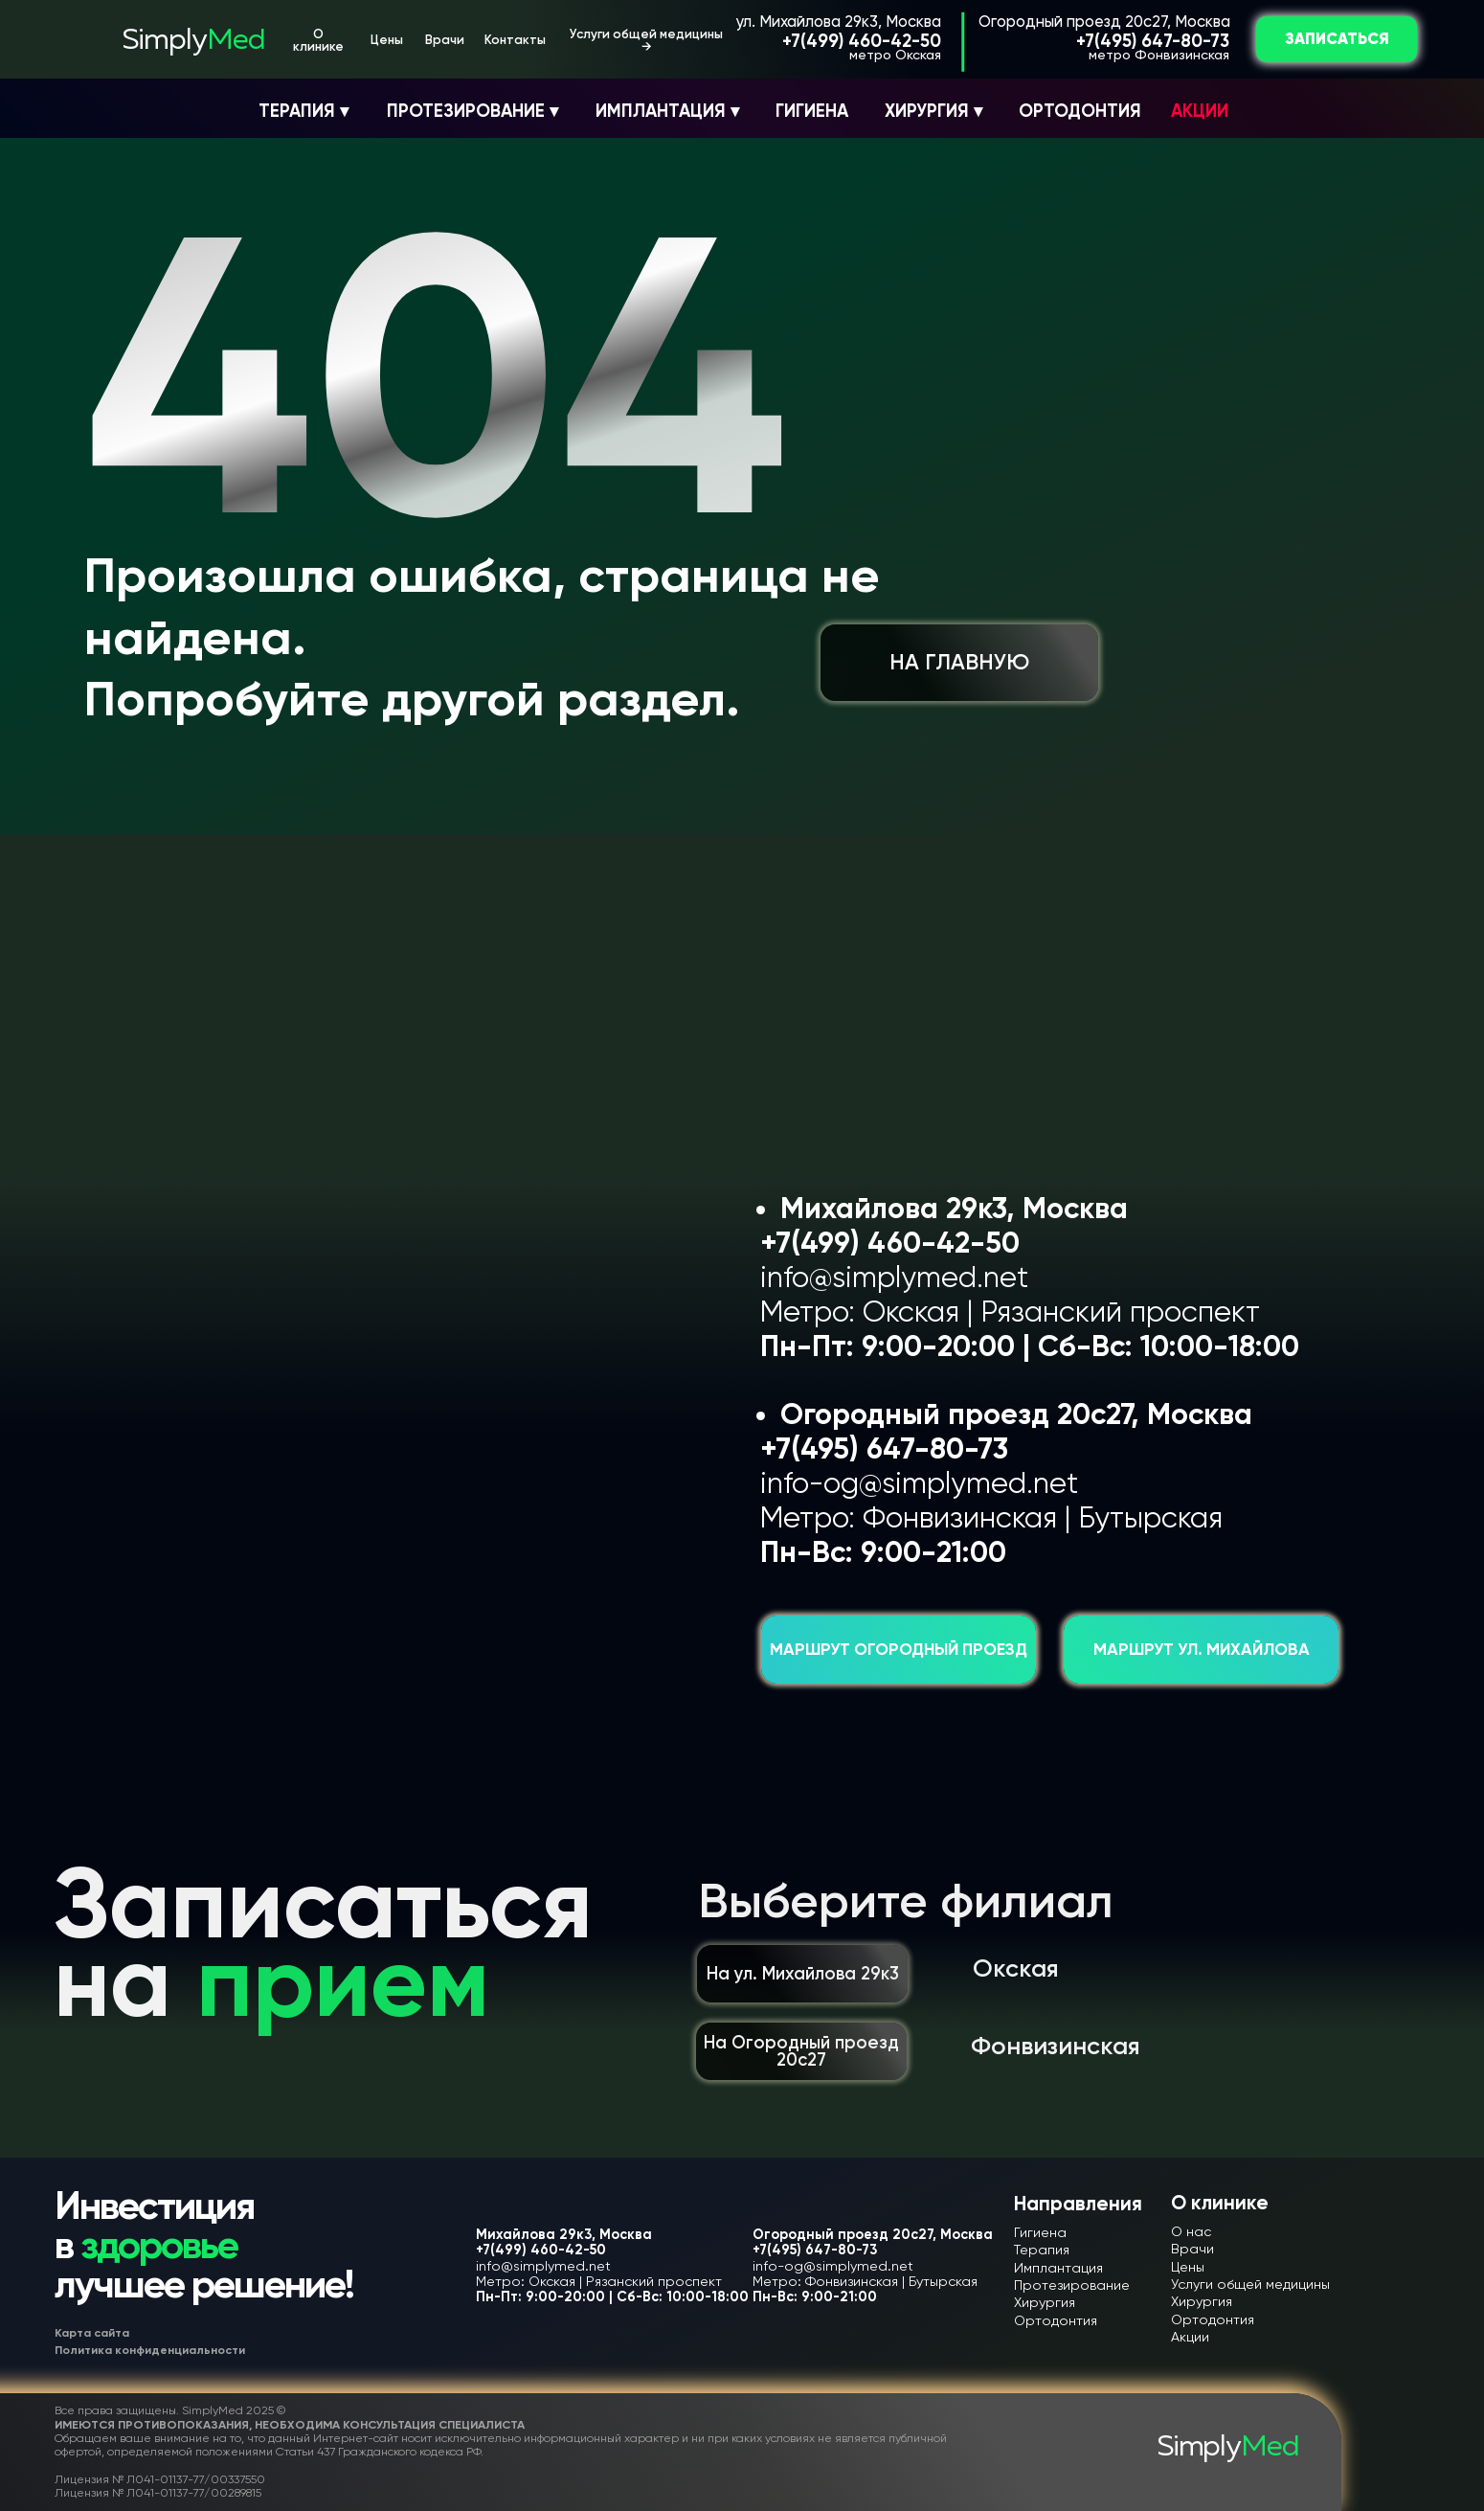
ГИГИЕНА (812, 111)
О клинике (318, 40)
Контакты (515, 40)
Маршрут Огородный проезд (898, 1650)
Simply (193, 41)
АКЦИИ (1199, 111)
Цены (387, 40)
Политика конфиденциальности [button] (150, 2349)
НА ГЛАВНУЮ (959, 662)
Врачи (444, 40)
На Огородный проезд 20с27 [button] (801, 2051)
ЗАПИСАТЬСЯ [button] (1337, 39)
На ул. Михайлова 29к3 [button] (803, 1973)
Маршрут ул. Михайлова (1201, 1650)
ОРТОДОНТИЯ (1080, 111)
